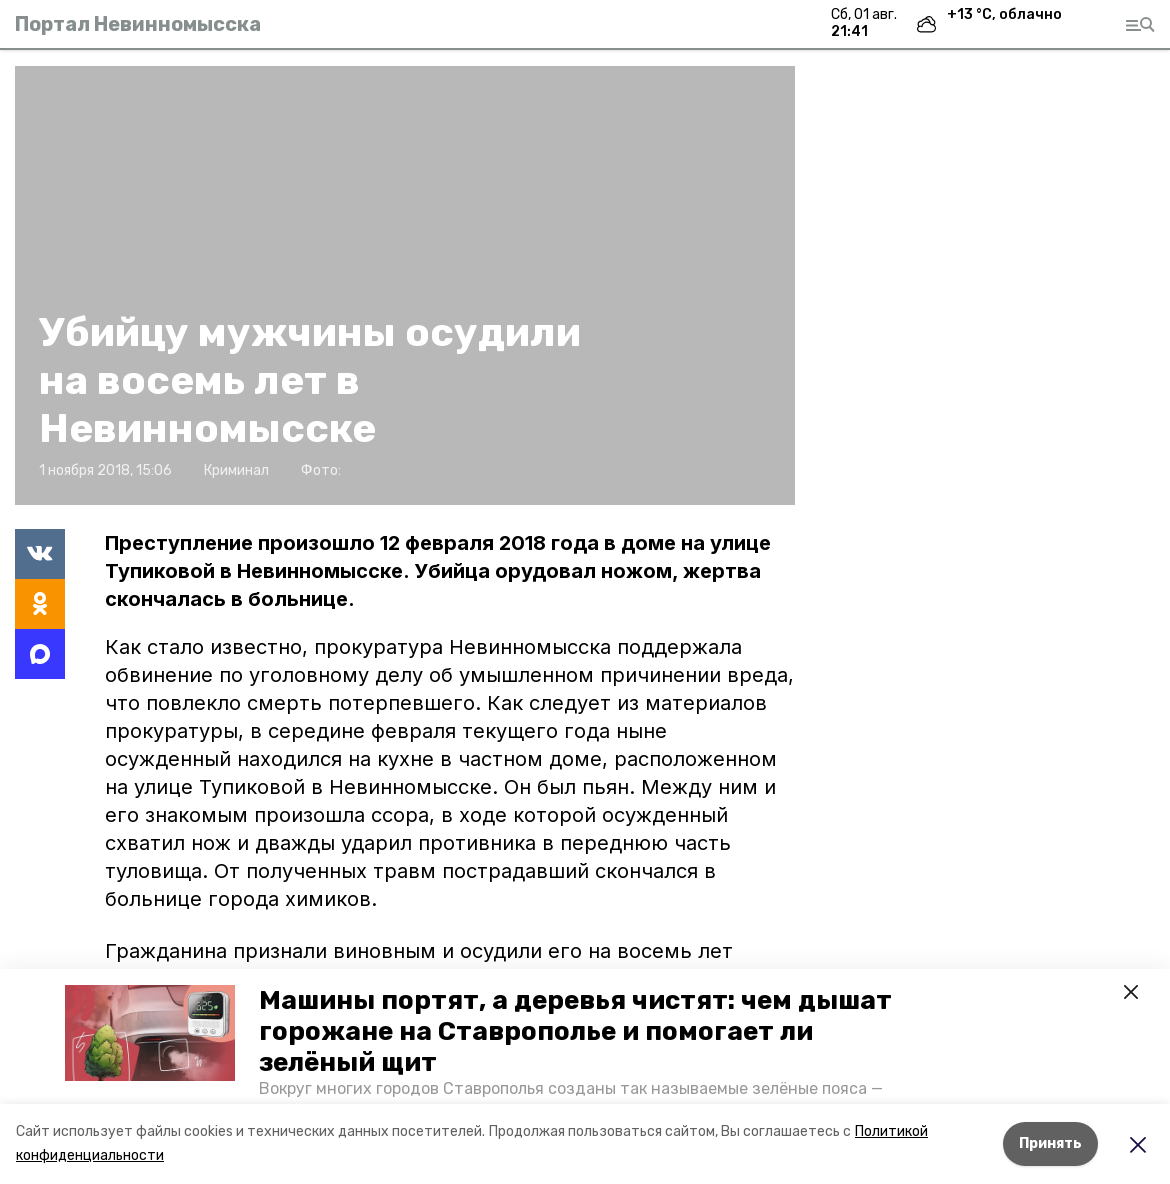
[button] (150, 1033)
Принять (1050, 1143)
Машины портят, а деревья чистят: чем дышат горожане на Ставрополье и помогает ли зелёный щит (575, 1031)
